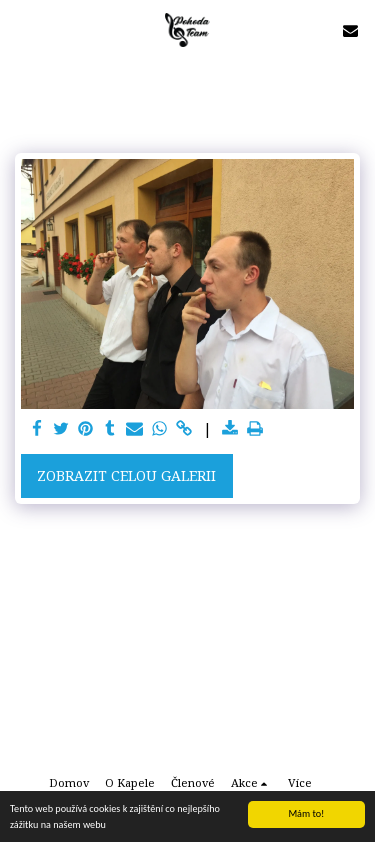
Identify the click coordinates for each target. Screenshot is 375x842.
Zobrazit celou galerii (126, 475)
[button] (22, 29)
